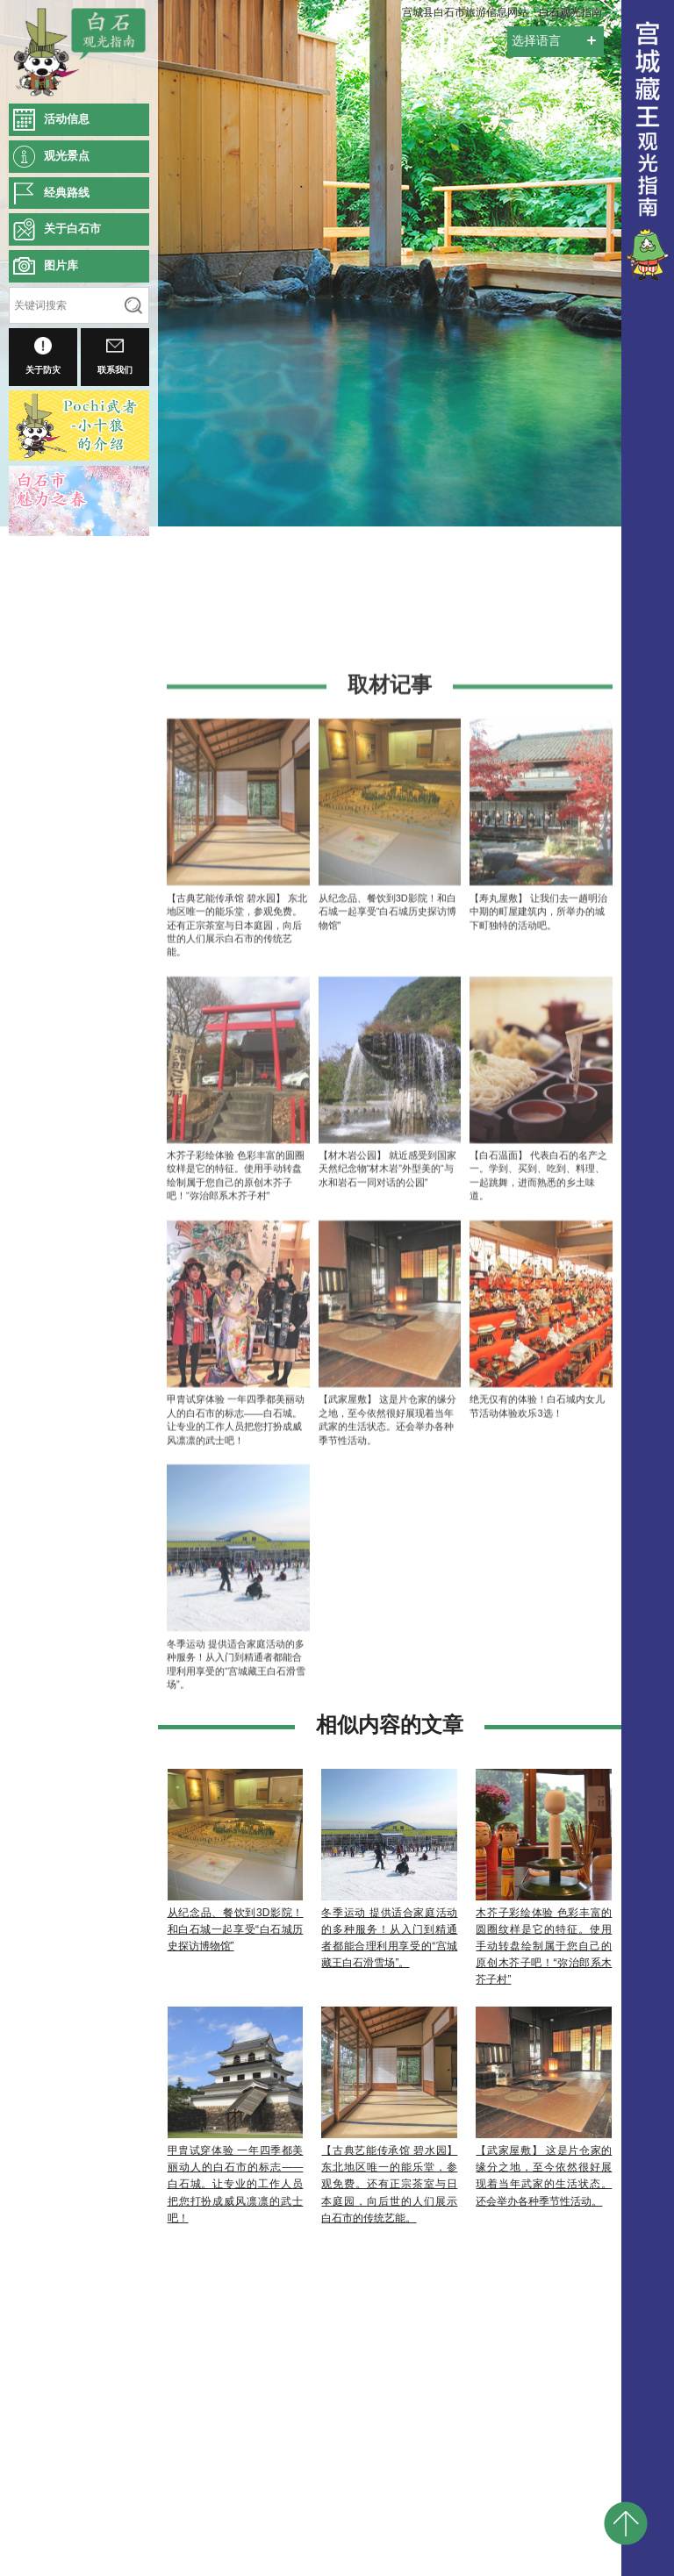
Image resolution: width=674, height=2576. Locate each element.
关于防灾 (43, 356)
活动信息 (67, 118)
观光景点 (67, 155)
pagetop (625, 2523)
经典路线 (67, 192)
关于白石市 (72, 228)
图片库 (61, 265)
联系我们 (115, 356)
